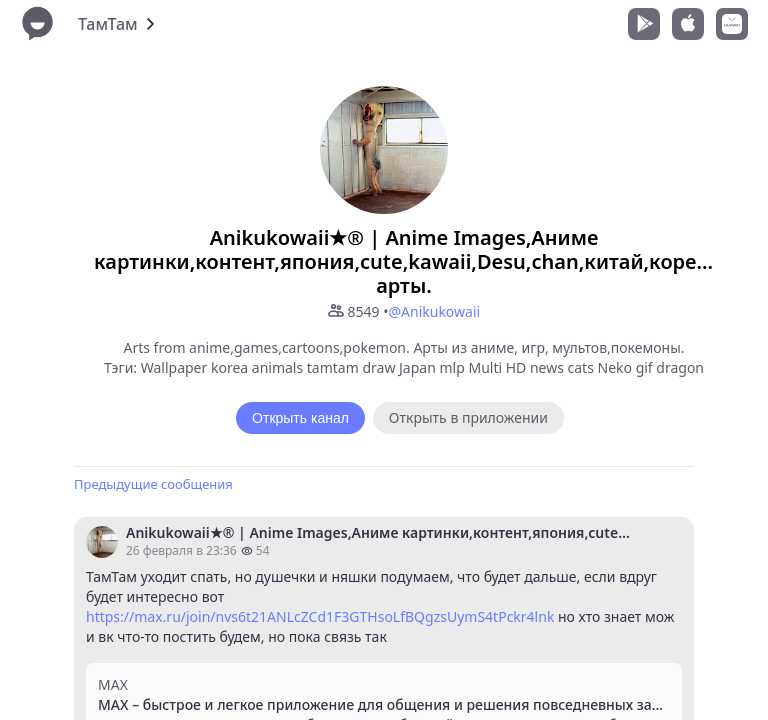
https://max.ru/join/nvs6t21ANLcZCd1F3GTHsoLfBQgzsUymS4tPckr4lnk (320, 616)
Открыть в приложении (468, 417)
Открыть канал (300, 418)
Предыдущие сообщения (153, 484)
